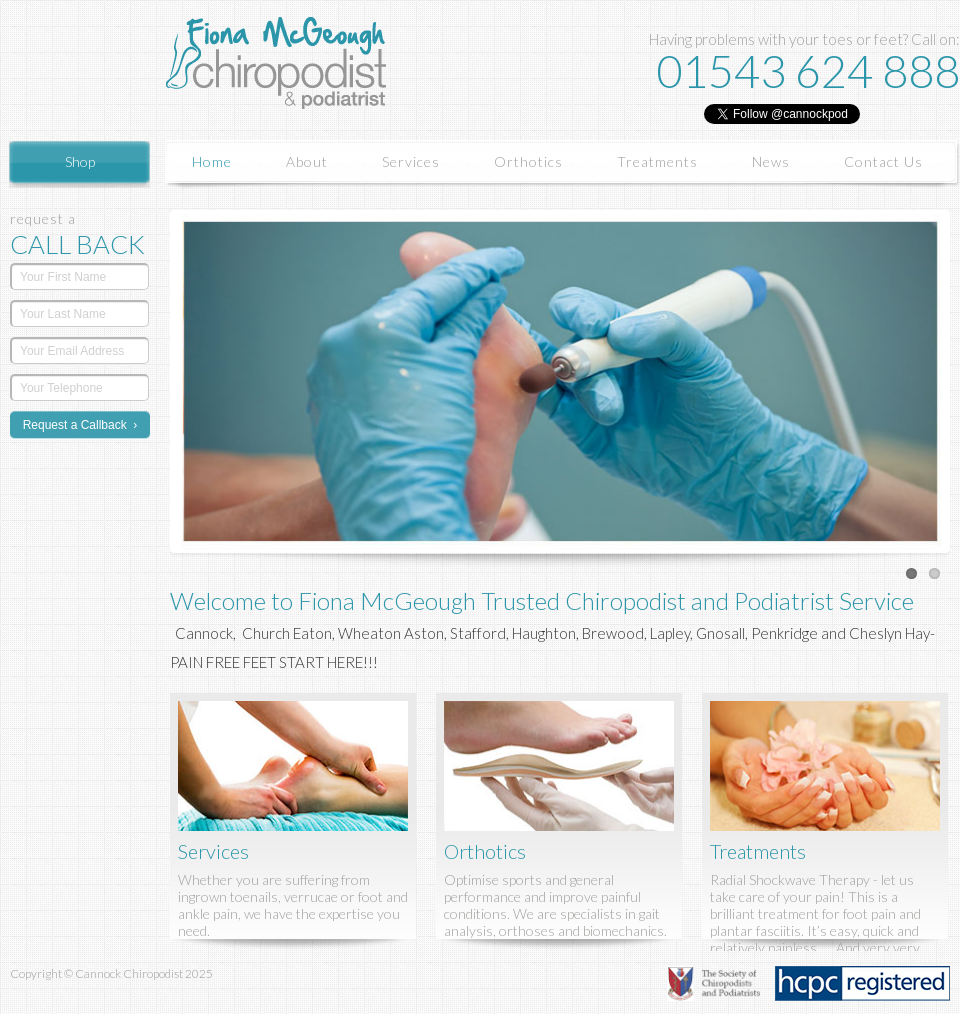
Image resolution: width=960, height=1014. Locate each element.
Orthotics (528, 161)
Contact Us (883, 161)
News (771, 161)
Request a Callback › (80, 425)
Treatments (657, 161)
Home (212, 161)
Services (411, 161)
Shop (80, 161)
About (307, 161)
